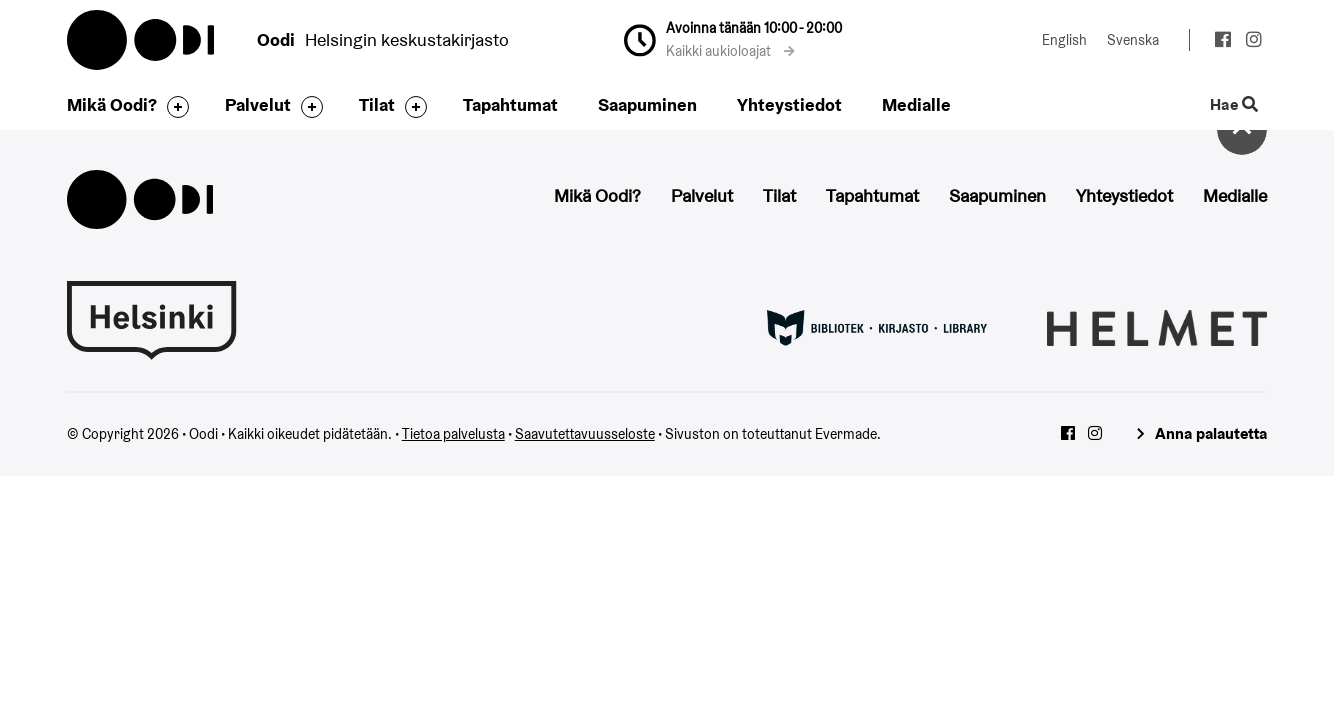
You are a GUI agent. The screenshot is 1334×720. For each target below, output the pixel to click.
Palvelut (258, 104)
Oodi (142, 40)
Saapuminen (647, 104)
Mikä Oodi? (112, 104)
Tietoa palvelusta (453, 434)
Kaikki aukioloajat (730, 51)
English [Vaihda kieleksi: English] (1064, 40)
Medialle (916, 104)
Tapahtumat (510, 104)
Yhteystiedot (789, 104)
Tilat (377, 104)
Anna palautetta (1211, 433)
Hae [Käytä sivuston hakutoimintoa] (1234, 105)
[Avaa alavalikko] (173, 107)
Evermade (846, 434)
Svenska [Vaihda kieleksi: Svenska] (1133, 40)
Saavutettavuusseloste (585, 434)
